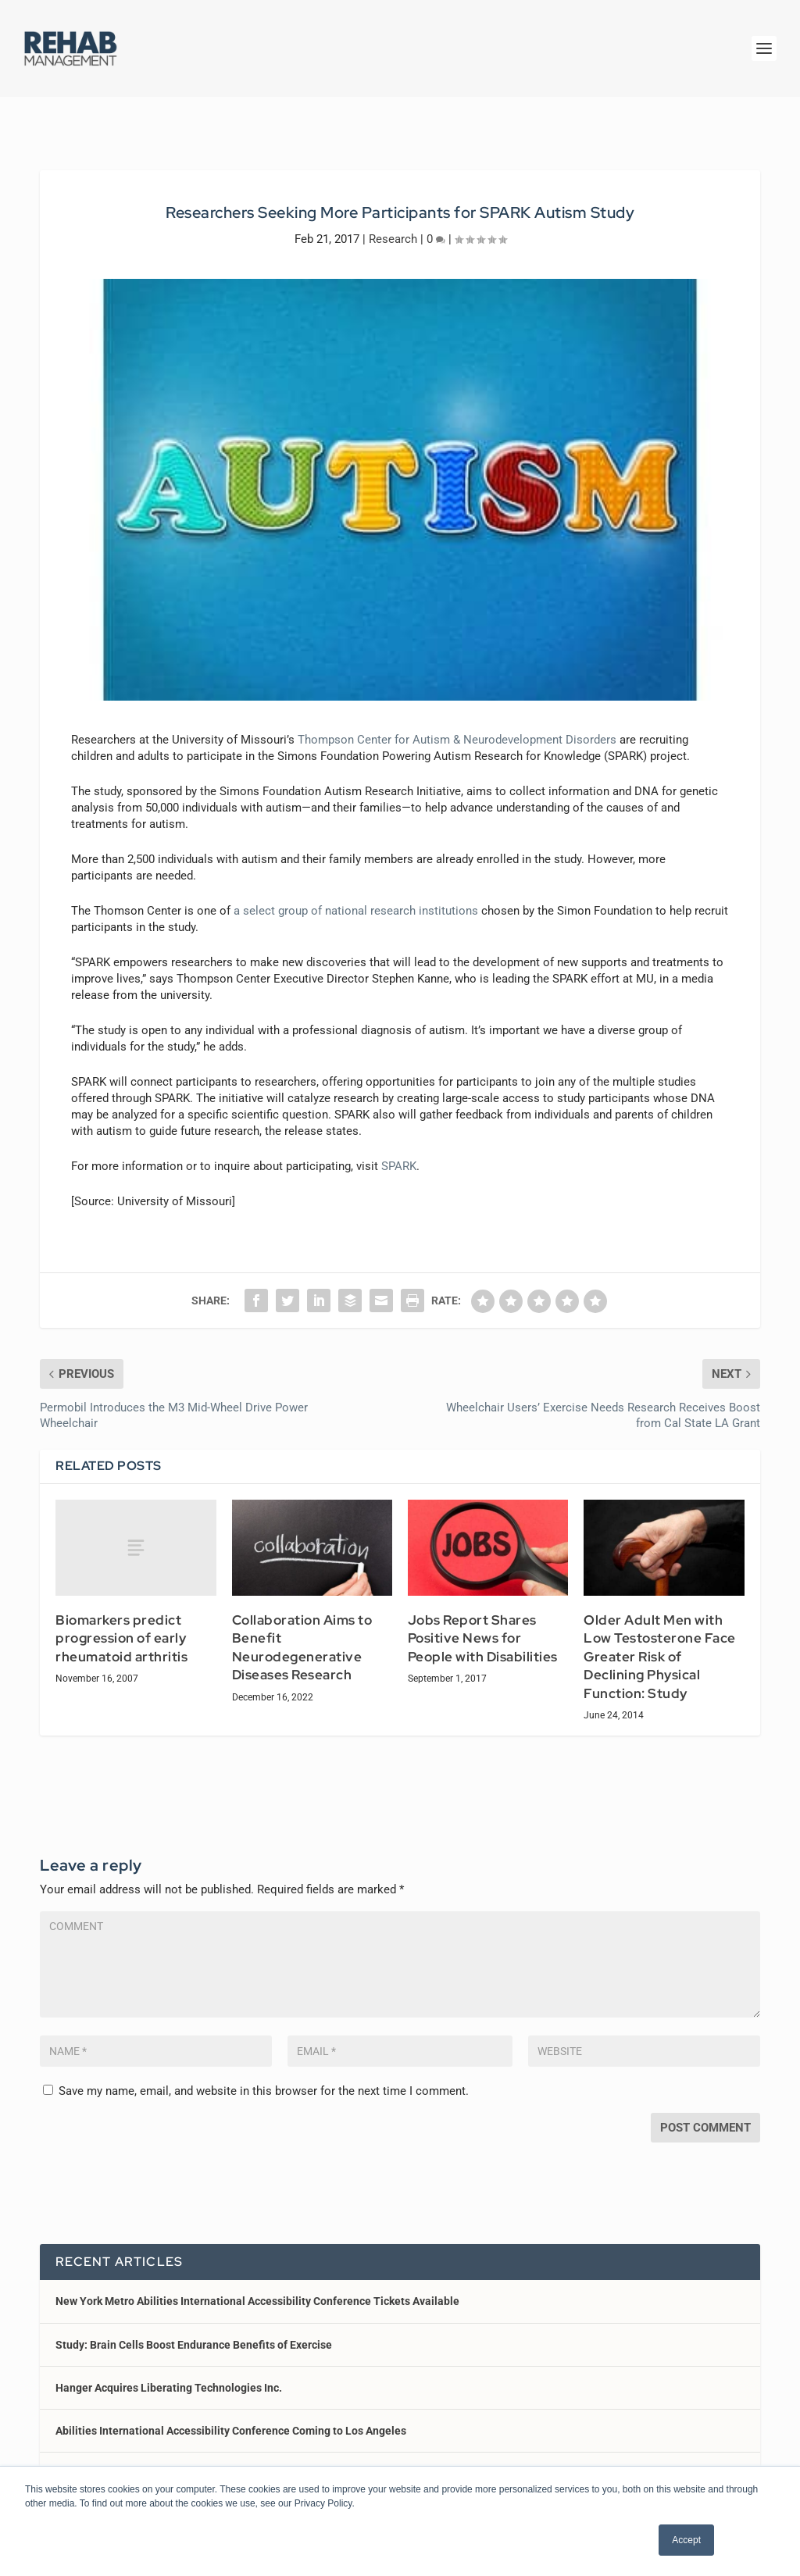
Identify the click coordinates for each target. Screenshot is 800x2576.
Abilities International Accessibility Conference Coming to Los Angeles (230, 2420)
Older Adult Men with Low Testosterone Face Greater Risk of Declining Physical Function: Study (660, 1645)
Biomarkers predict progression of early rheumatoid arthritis (121, 1627)
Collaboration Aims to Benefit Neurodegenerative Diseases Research (302, 1636)
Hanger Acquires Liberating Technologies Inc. (168, 2377)
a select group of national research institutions (356, 900)
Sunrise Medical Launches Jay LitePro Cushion (172, 2462)
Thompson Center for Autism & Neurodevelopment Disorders (457, 729)
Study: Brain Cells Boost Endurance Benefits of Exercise (193, 2334)
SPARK (398, 1155)
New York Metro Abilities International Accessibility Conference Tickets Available (257, 2290)
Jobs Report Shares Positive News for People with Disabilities (483, 1627)
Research (393, 228)
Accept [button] (686, 2540)
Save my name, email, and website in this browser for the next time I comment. (264, 2080)
